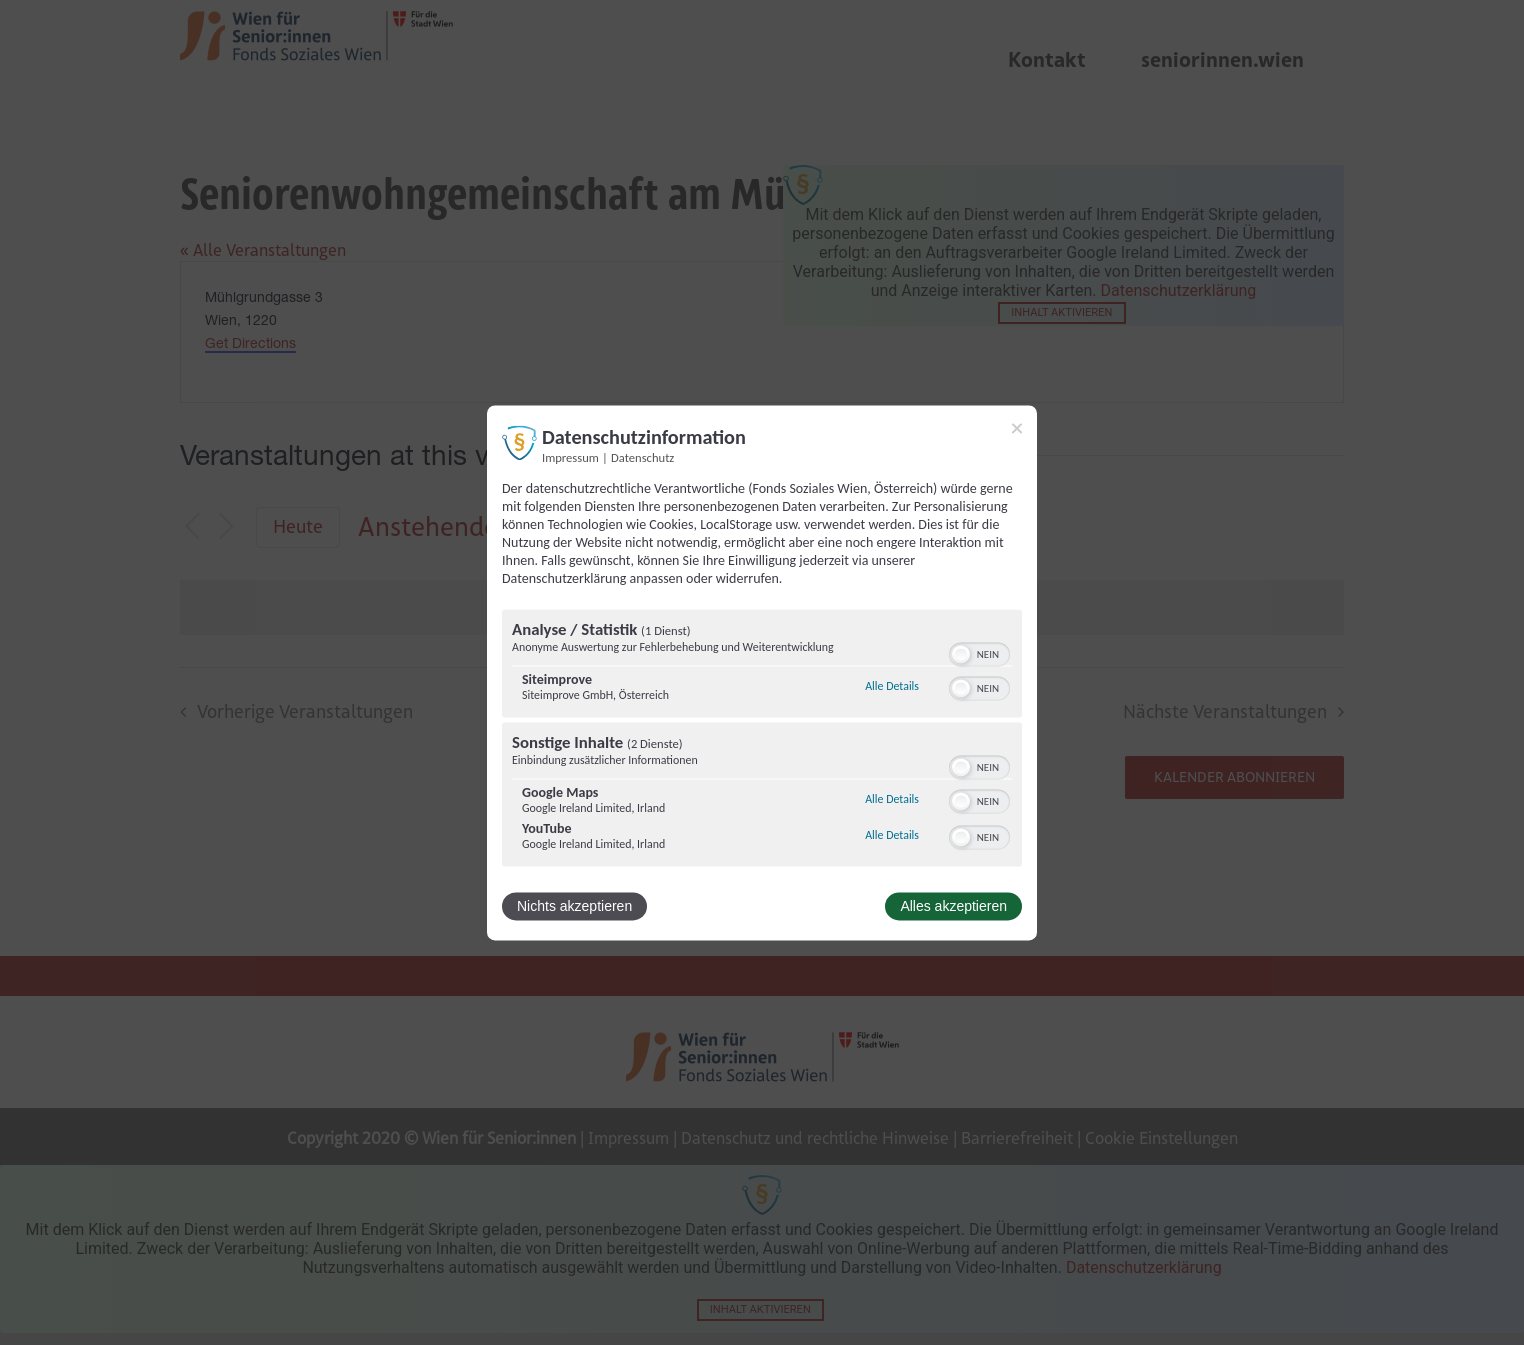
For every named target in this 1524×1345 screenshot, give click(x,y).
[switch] (979, 652)
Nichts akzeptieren (574, 906)
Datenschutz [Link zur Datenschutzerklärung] (642, 457)
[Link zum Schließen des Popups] (1017, 428)
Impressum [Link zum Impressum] (570, 457)
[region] (762, 740)
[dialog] (762, 672)
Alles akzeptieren (953, 906)
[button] (961, 654)
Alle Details (892, 687)
